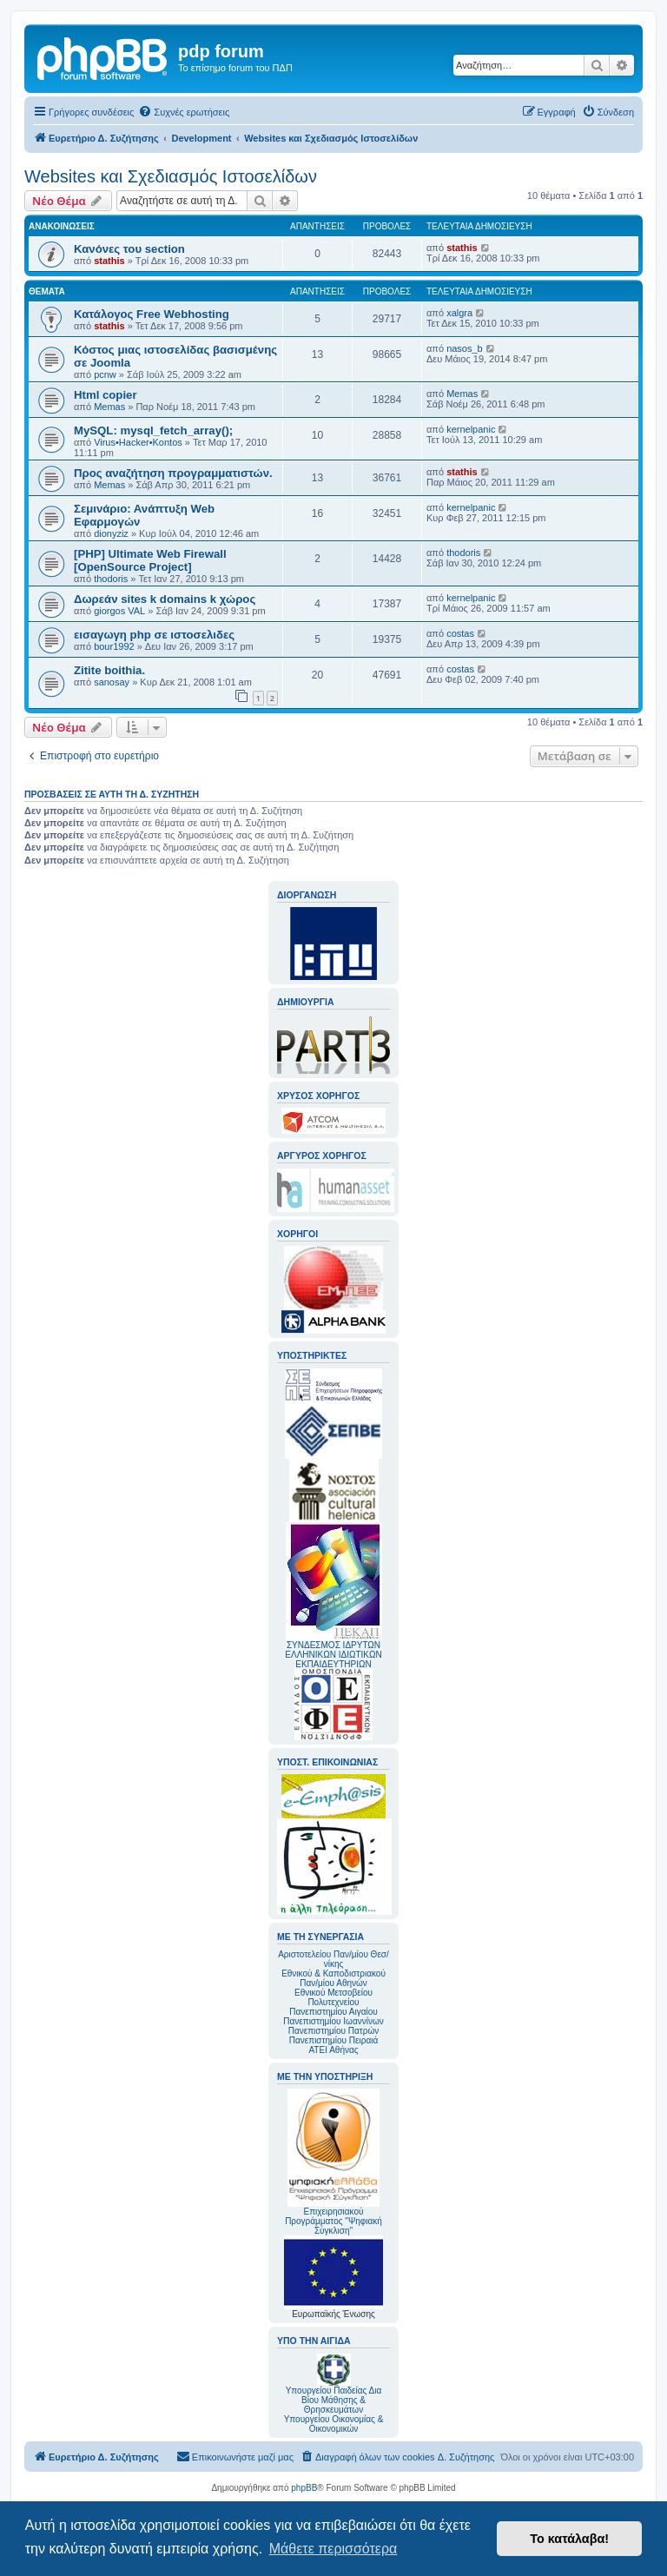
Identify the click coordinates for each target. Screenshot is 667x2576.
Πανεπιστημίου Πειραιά (333, 2040)
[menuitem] (183, 112)
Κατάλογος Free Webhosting (151, 314)
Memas (109, 406)
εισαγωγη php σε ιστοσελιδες (154, 634)
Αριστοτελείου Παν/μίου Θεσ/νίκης (333, 1959)
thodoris (111, 578)
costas (460, 633)
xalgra (459, 313)
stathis (109, 260)
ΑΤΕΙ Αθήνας (333, 2050)
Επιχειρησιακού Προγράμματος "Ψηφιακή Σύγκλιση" (333, 2162)
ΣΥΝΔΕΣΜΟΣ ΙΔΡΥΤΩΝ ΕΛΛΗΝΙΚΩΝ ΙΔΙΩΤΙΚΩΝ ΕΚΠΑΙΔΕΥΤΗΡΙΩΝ (333, 1654)
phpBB (304, 2488)
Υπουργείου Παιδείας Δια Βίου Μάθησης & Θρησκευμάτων (334, 2400)
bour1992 (114, 646)
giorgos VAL (119, 611)
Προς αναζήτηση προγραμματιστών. (173, 473)
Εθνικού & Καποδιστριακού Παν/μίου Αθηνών (333, 1978)
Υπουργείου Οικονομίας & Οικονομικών (334, 2424)
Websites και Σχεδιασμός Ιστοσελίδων (170, 176)
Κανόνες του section (129, 248)
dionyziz (111, 533)
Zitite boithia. (109, 670)
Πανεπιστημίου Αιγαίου (333, 2011)
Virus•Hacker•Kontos (138, 442)
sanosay (111, 682)
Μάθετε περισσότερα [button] (333, 2548)
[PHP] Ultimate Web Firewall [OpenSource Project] (150, 560)
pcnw (105, 374)
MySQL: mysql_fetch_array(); (153, 430)
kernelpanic (470, 429)
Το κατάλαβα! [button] (569, 2539)
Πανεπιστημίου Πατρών (334, 2031)
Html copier (105, 394)
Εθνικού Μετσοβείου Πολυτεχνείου (333, 1997)
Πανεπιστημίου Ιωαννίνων (333, 2021)
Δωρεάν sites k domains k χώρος (164, 599)
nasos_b (464, 348)
